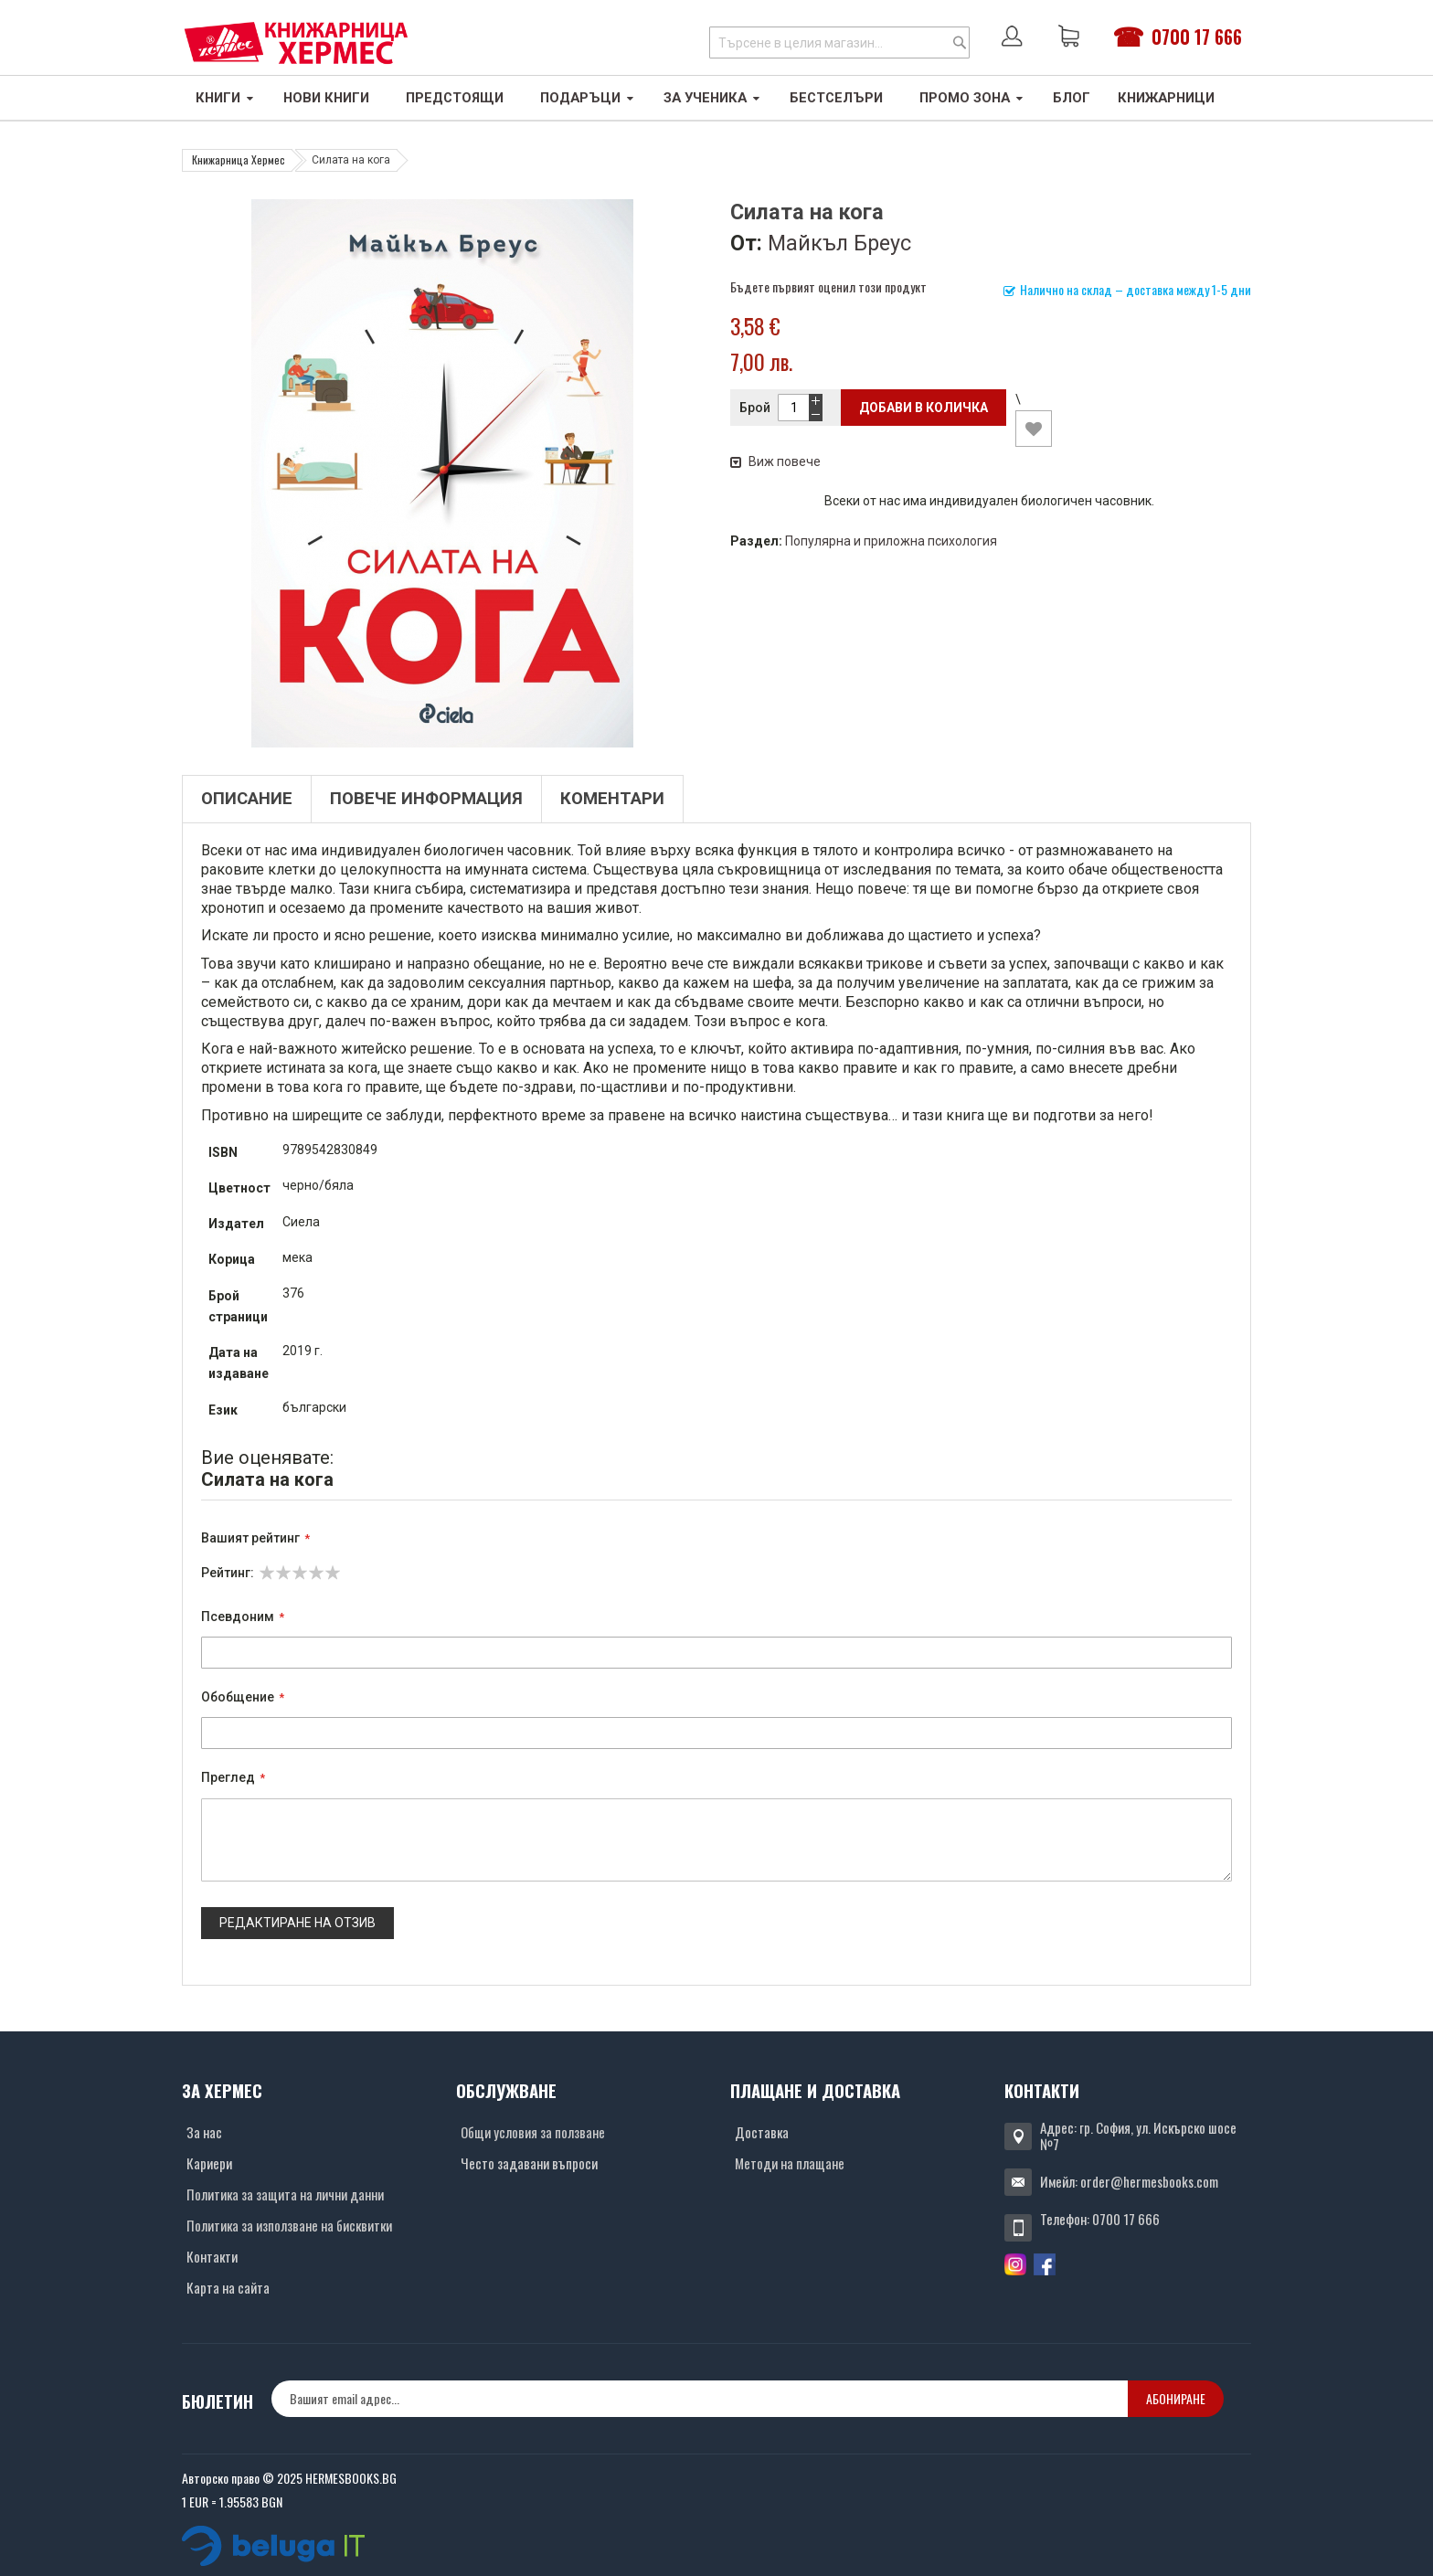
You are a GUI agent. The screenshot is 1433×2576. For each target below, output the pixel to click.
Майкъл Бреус (839, 243)
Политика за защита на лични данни (285, 2194)
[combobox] (839, 42)
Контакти (212, 2256)
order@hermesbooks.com (1149, 2181)
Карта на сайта (228, 2287)
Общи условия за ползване (533, 2132)
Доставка (762, 2132)
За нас (204, 2132)
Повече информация (426, 799)
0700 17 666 (1197, 36)
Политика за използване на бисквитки (289, 2225)
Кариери (209, 2163)
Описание (246, 799)
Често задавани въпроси (529, 2163)
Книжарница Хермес (238, 159)
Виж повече (775, 461)
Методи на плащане (789, 2163)
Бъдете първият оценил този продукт (828, 286)
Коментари (612, 799)
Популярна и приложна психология (891, 541)
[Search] (960, 42)
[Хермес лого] (296, 42)
